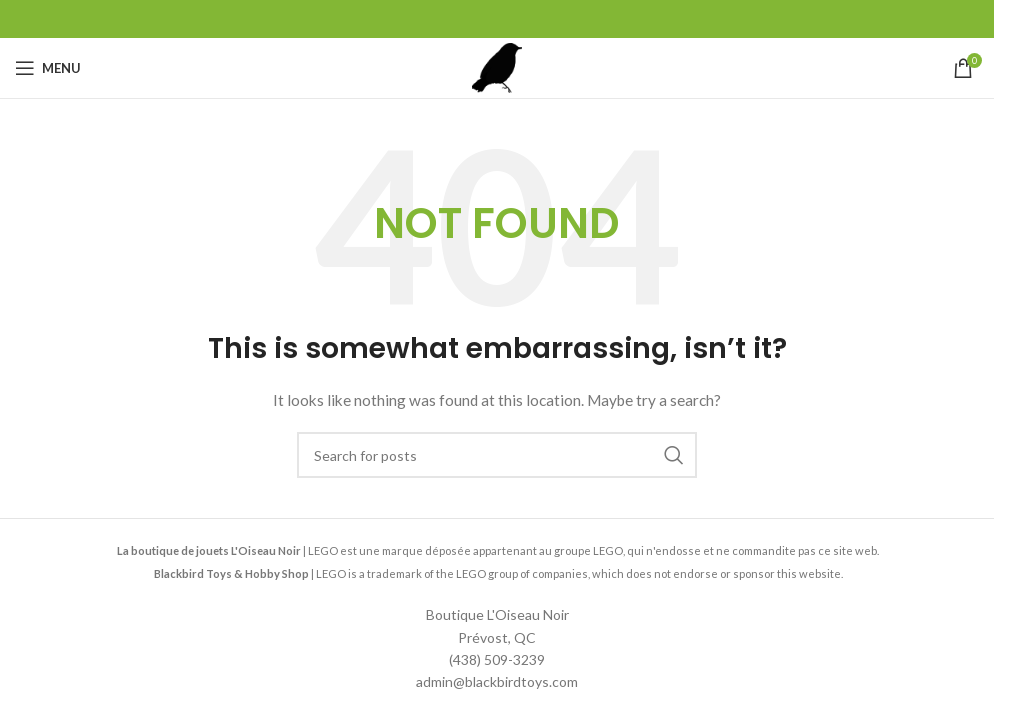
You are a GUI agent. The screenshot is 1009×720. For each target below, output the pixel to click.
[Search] (497, 455)
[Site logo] (497, 66)
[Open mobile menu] (48, 68)
